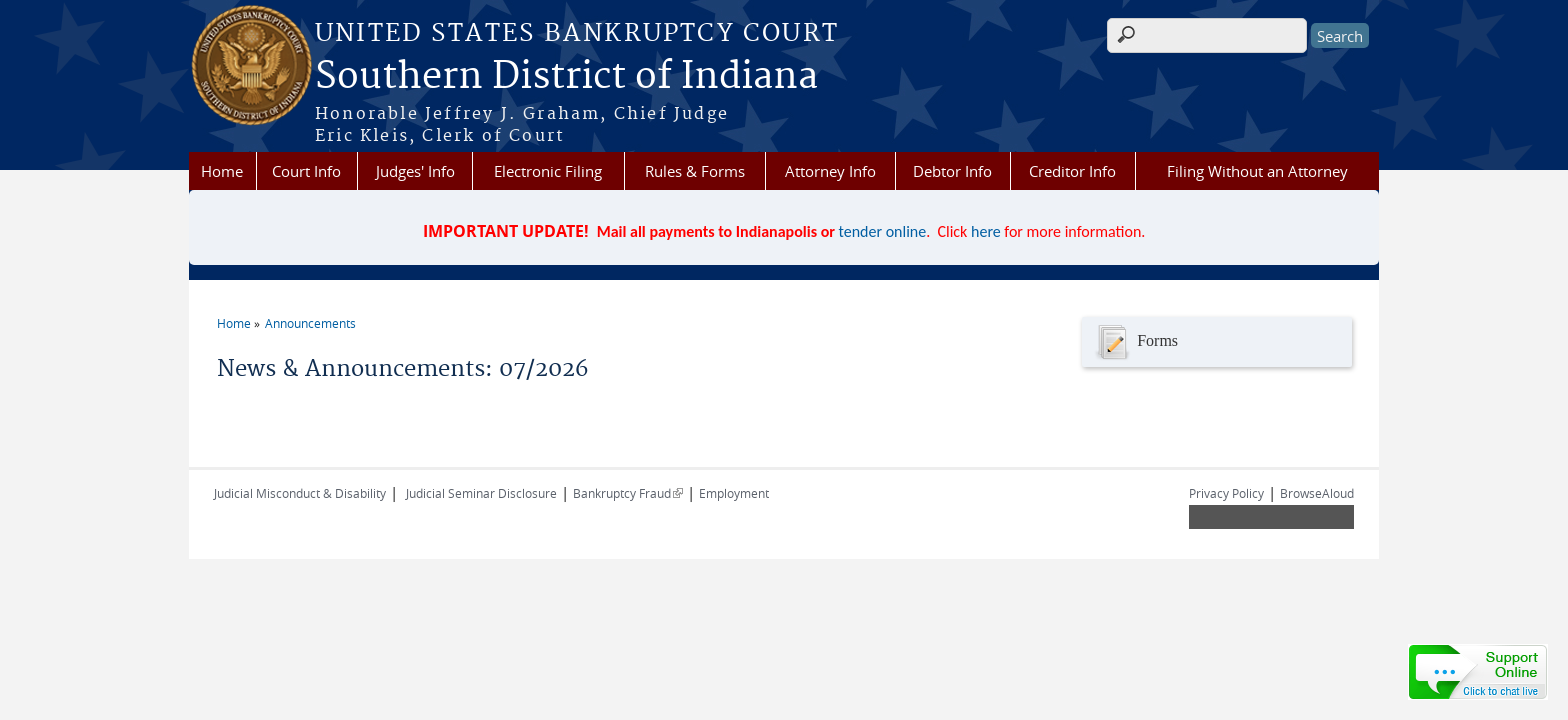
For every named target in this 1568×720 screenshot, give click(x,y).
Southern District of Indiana (566, 77)
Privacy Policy (1226, 493)
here (986, 231)
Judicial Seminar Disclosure (481, 493)
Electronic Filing (548, 171)
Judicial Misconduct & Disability (300, 493)
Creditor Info (1072, 171)
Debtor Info (952, 171)
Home (222, 171)
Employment (734, 493)
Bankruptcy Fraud (628, 493)
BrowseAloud (1317, 493)
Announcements (310, 323)
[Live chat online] (1478, 672)
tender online (883, 231)
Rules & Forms (695, 171)
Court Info (306, 171)
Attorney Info (830, 171)
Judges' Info (415, 171)
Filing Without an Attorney (1257, 171)
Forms (1135, 342)
